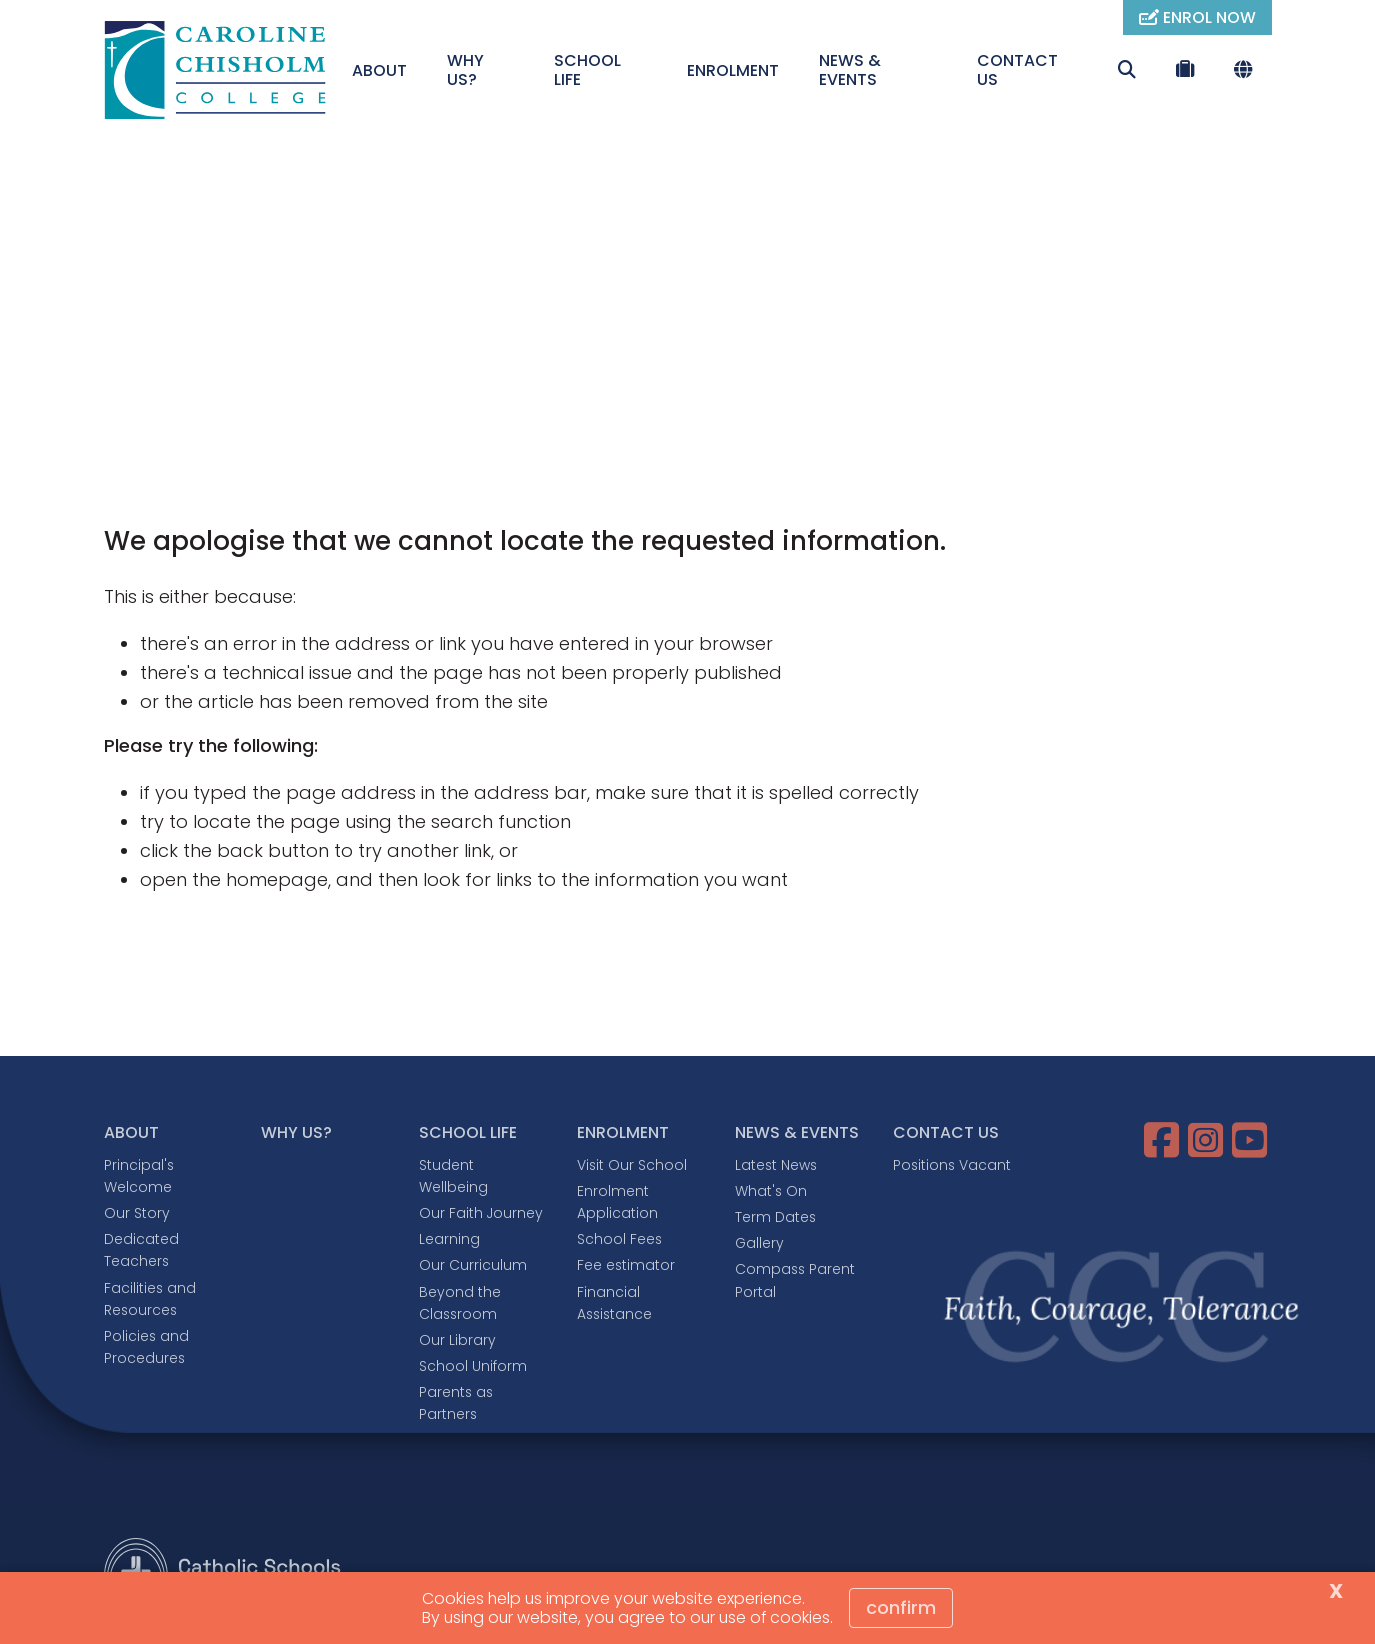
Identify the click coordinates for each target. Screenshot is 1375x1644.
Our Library (457, 1340)
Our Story (137, 1213)
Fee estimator (626, 1265)
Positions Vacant (952, 1165)
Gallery (759, 1243)
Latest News (776, 1165)
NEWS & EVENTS (850, 70)
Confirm (901, 1607)
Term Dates (775, 1217)
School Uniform (473, 1366)
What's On (771, 1191)
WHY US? (465, 70)
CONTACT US (1017, 70)
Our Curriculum (473, 1265)
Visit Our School (632, 1165)
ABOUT (379, 70)
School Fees (619, 1239)
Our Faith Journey (481, 1213)
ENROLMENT (733, 70)
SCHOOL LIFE (587, 70)
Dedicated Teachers (141, 1250)
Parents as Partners (456, 1403)
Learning (449, 1239)
